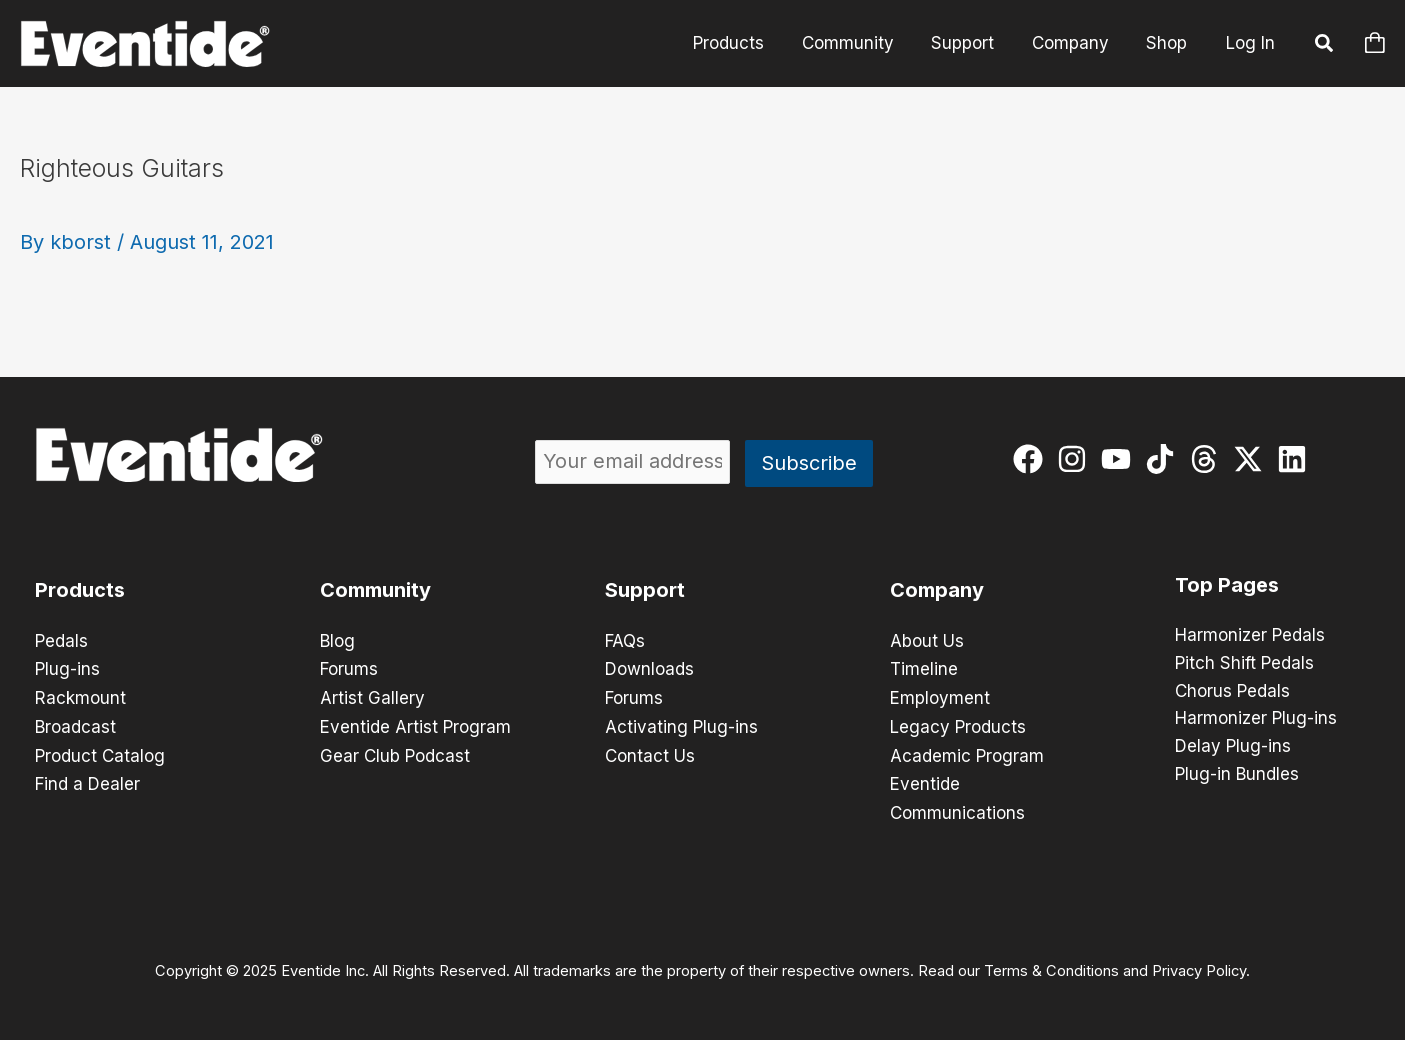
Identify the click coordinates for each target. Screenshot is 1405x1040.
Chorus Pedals (1232, 692)
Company (1075, 43)
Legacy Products (958, 725)
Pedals (61, 641)
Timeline (924, 669)
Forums (349, 669)
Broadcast (75, 725)
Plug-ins (67, 669)
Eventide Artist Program (415, 725)
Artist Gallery (372, 697)
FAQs (625, 641)
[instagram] (1076, 459)
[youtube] (1120, 459)
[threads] (1208, 459)
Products (744, 43)
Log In (1250, 43)
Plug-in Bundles (1237, 776)
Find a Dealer (87, 781)
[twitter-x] (1252, 459)
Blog (337, 641)
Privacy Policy (1199, 966)
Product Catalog (100, 753)
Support (971, 43)
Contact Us (650, 753)
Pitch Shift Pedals (1244, 664)
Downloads (649, 669)
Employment (940, 697)
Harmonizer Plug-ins (1256, 720)
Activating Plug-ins (681, 725)
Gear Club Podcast (395, 753)
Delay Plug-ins (1233, 748)
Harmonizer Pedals (1250, 636)
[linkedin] (1296, 459)
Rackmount (80, 697)
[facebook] (1032, 459)
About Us (927, 641)
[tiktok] (1164, 459)
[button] (1325, 46)
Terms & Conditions (1051, 966)
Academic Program (967, 753)
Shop (1168, 43)
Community (860, 43)
